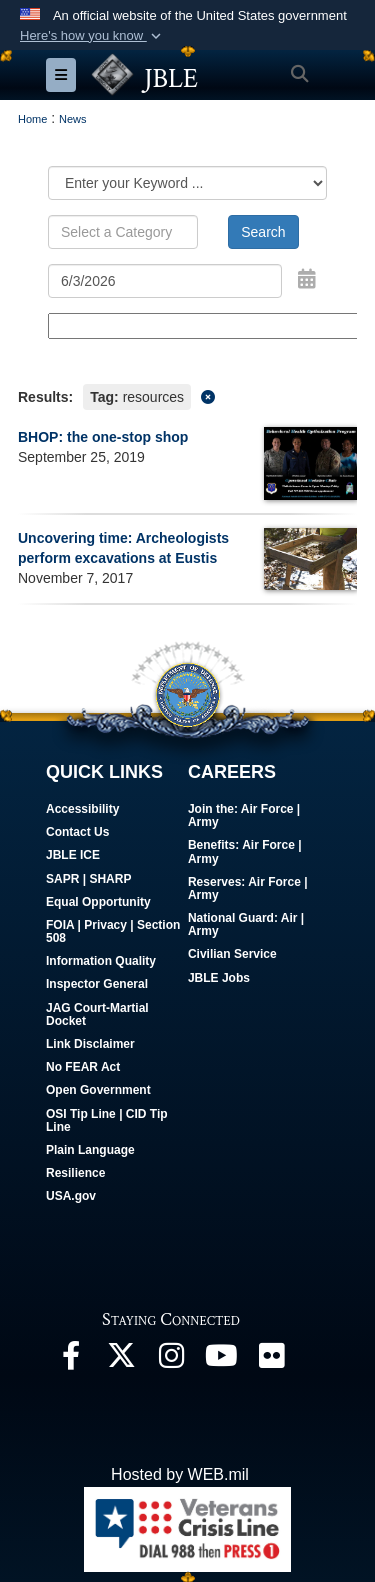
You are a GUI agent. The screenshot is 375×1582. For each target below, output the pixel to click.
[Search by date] (165, 281)
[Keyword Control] (123, 232)
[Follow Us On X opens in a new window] (121, 1360)
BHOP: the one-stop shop (103, 437)
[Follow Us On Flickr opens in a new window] (271, 1360)
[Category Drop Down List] (187, 183)
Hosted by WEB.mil (180, 1474)
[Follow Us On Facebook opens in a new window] (71, 1360)
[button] (92, 36)
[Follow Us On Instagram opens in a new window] (171, 1360)
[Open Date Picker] (307, 279)
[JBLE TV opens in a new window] (221, 1360)
